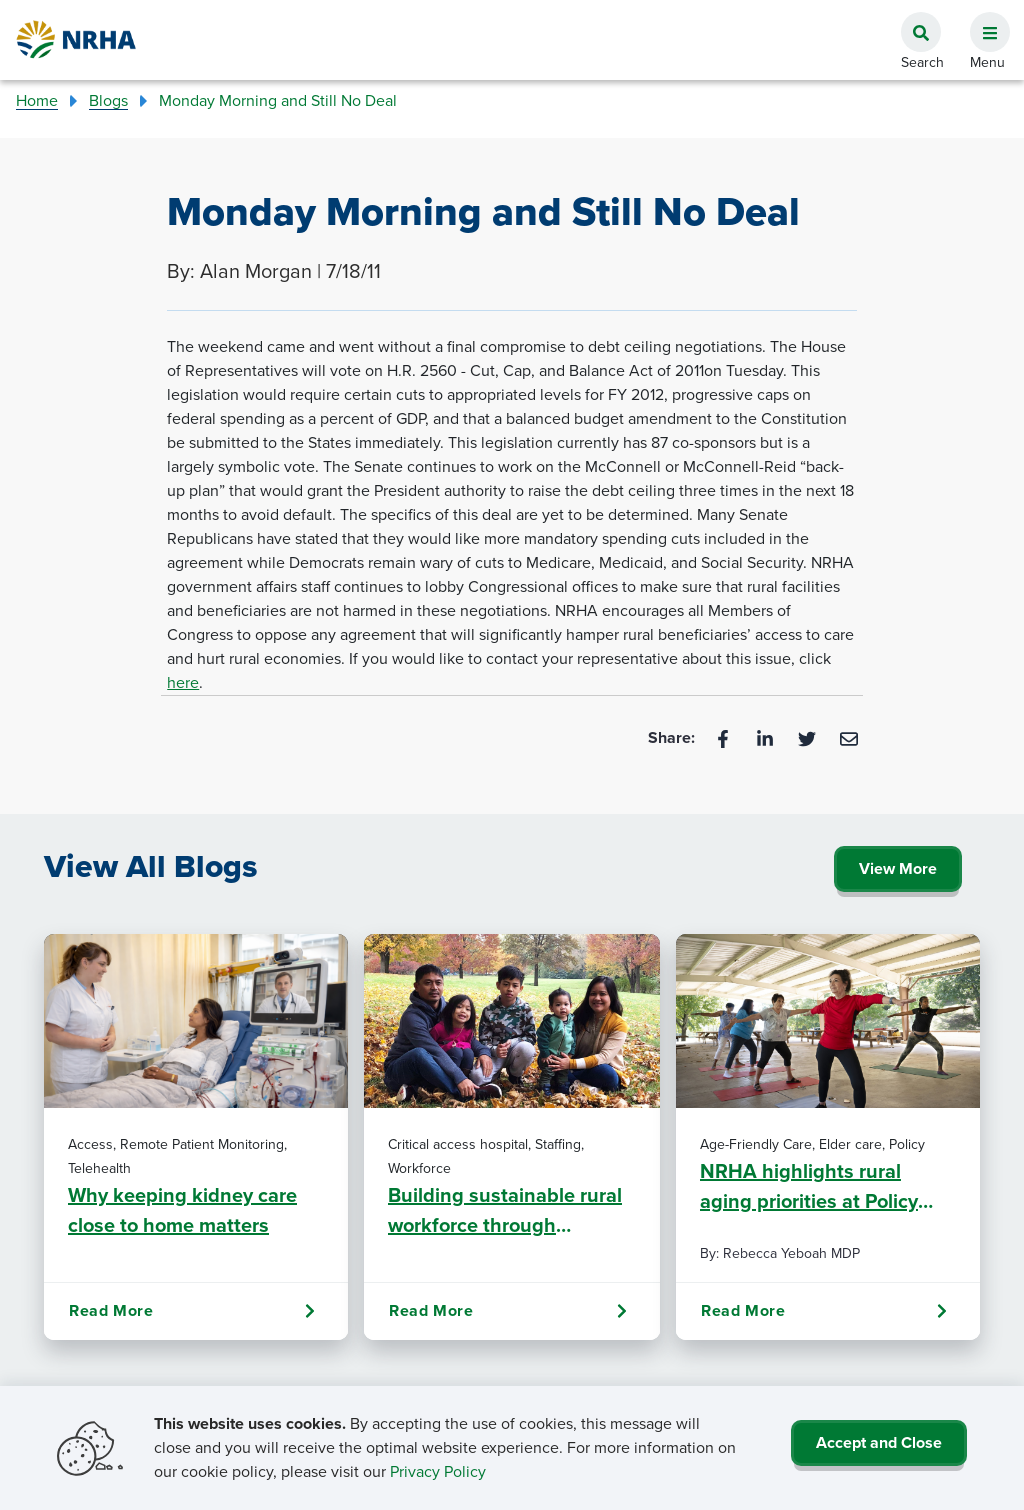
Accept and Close (879, 1442)
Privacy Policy (438, 1471)
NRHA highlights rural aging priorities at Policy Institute (809, 1186)
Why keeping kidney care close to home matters (182, 1210)
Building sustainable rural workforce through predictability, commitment (509, 1210)
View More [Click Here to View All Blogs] (898, 868)
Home (37, 100)
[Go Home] (77, 39)
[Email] (849, 737)
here (183, 682)
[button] (982, 21)
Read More (192, 1311)
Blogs (108, 100)
